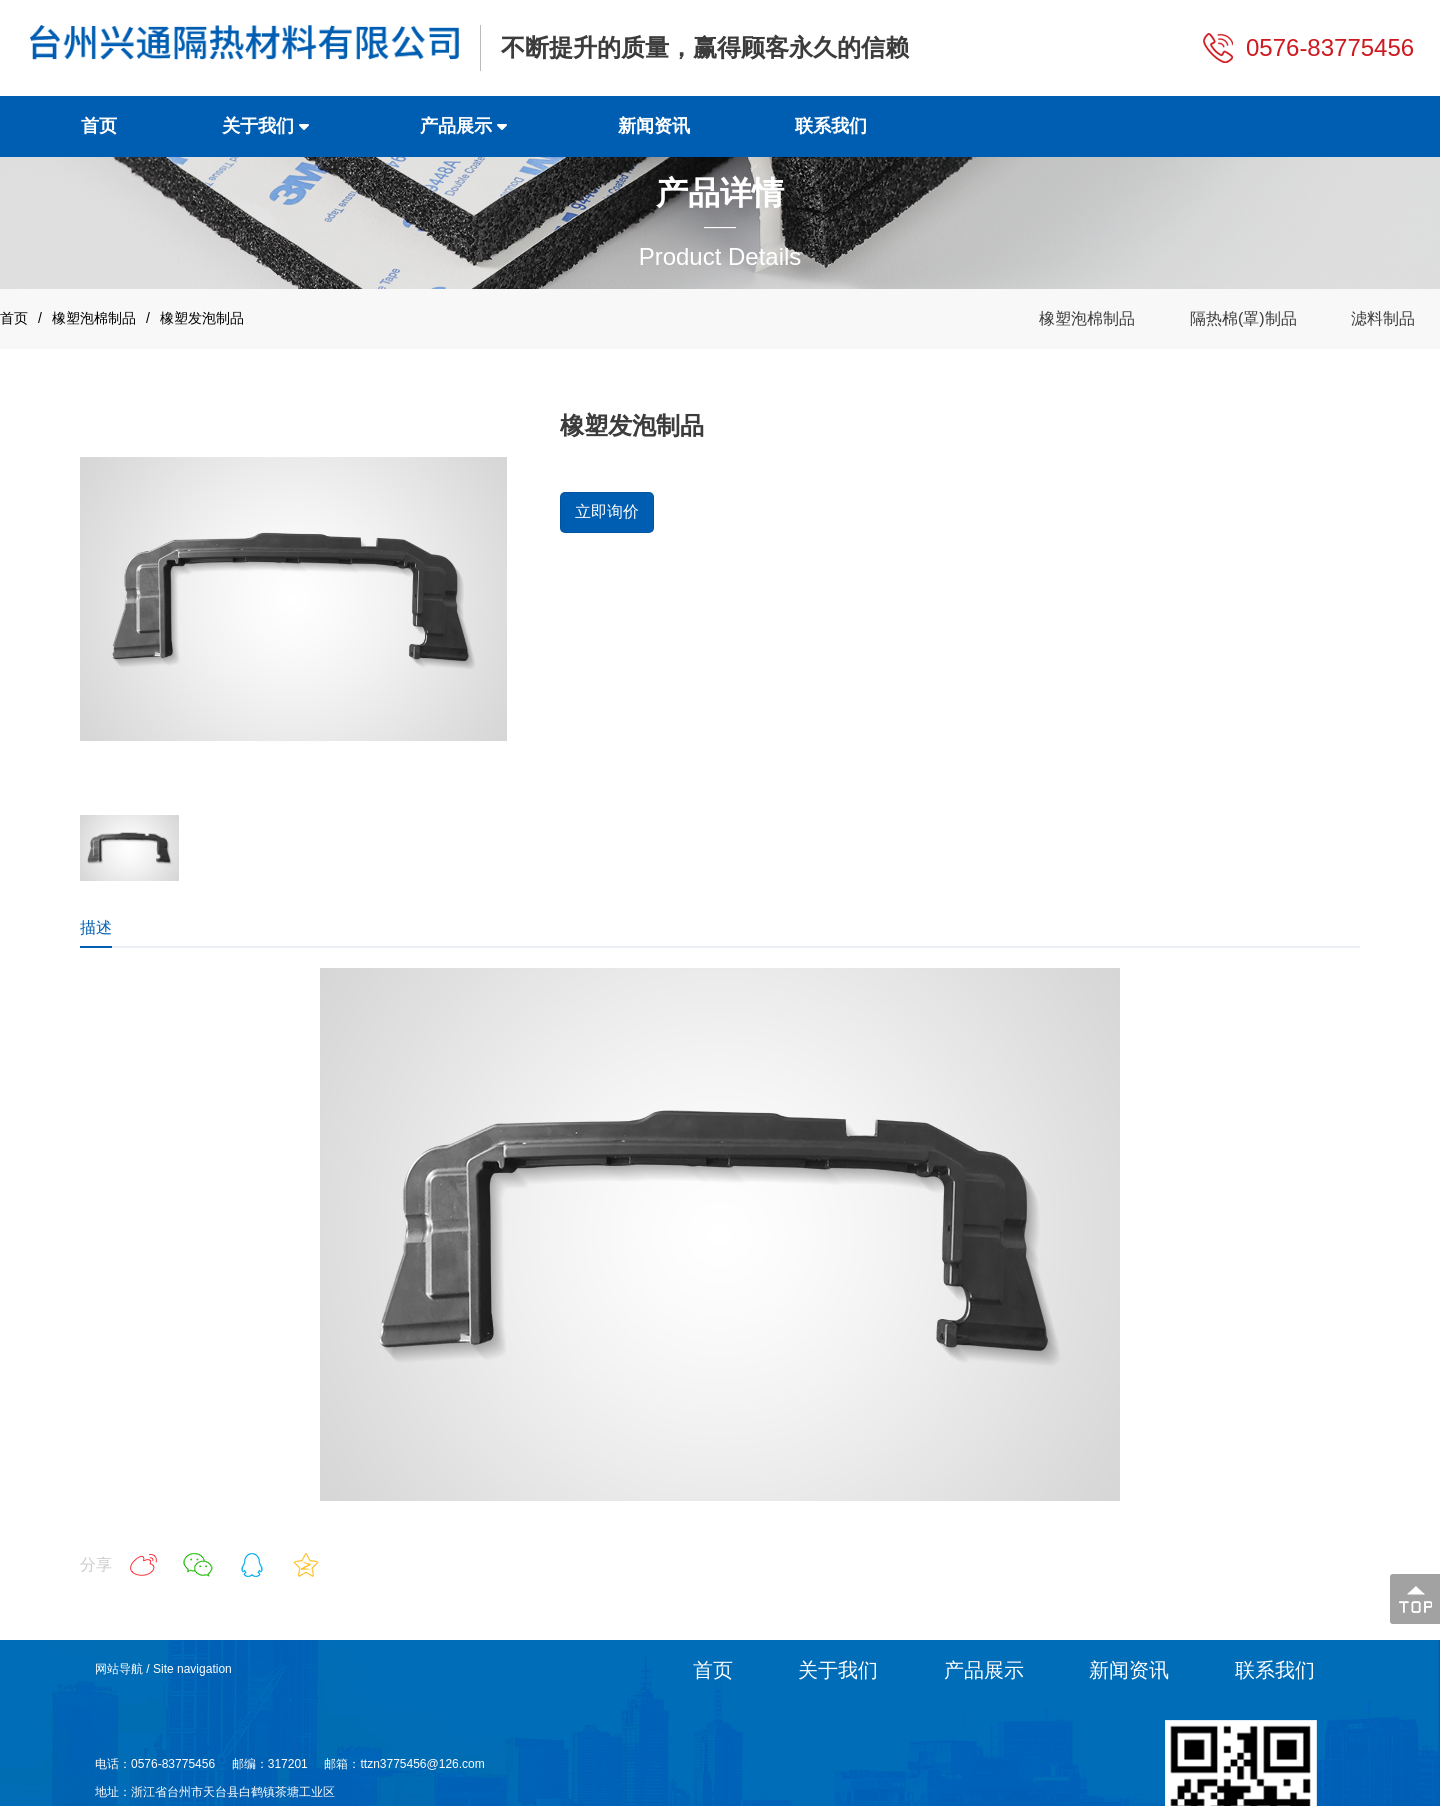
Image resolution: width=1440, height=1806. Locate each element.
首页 (14, 318)
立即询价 (607, 511)
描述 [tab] (96, 927)
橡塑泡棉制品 (94, 318)
